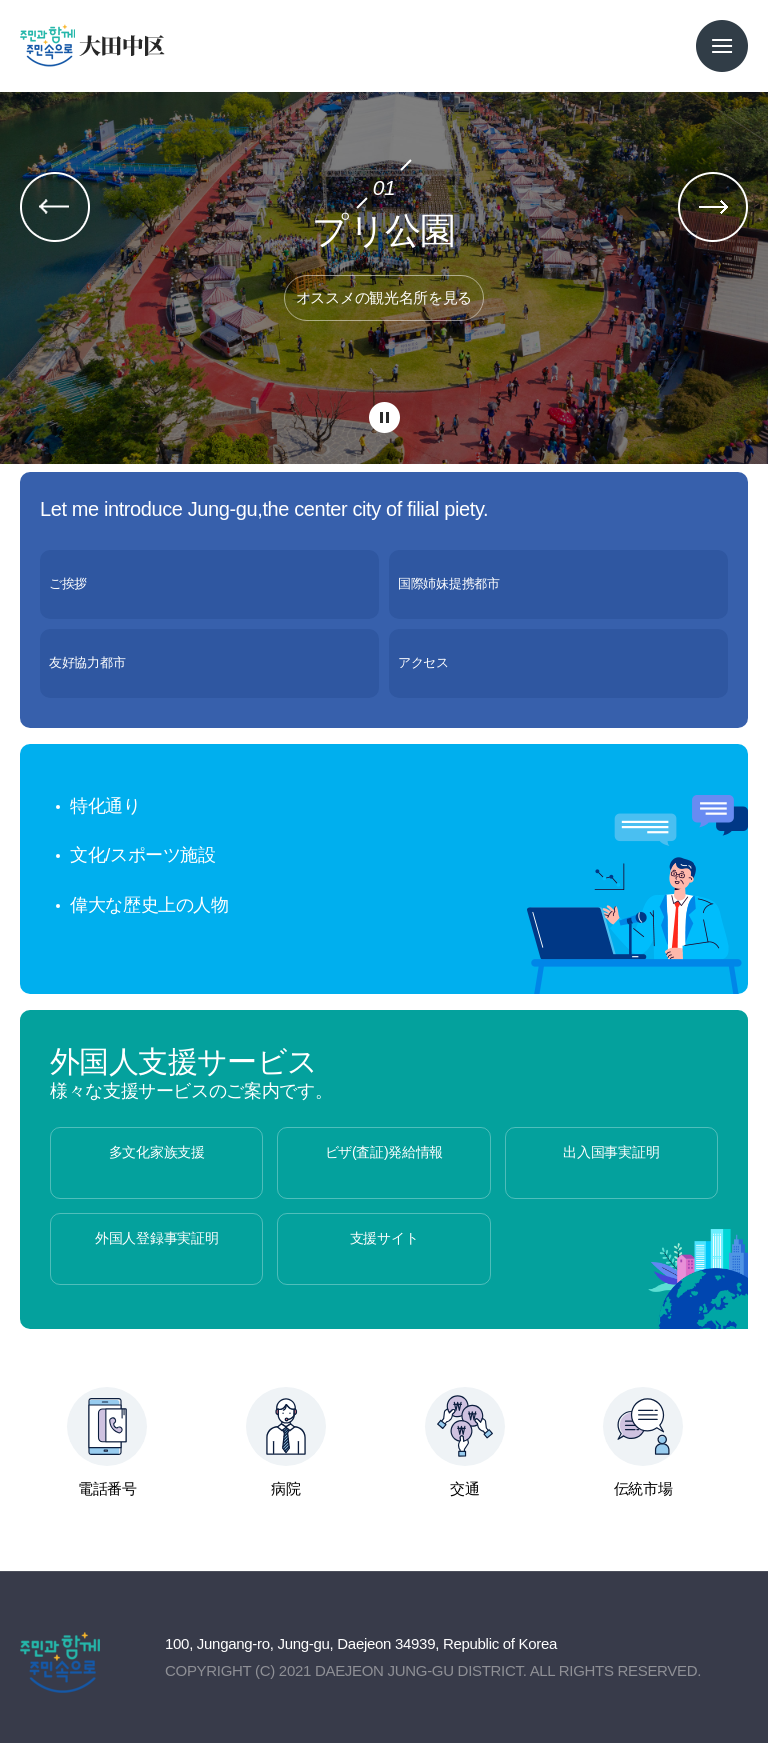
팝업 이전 (55, 207)
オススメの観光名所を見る (384, 297)
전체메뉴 (722, 46)
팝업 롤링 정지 (384, 419)
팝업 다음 (713, 207)
